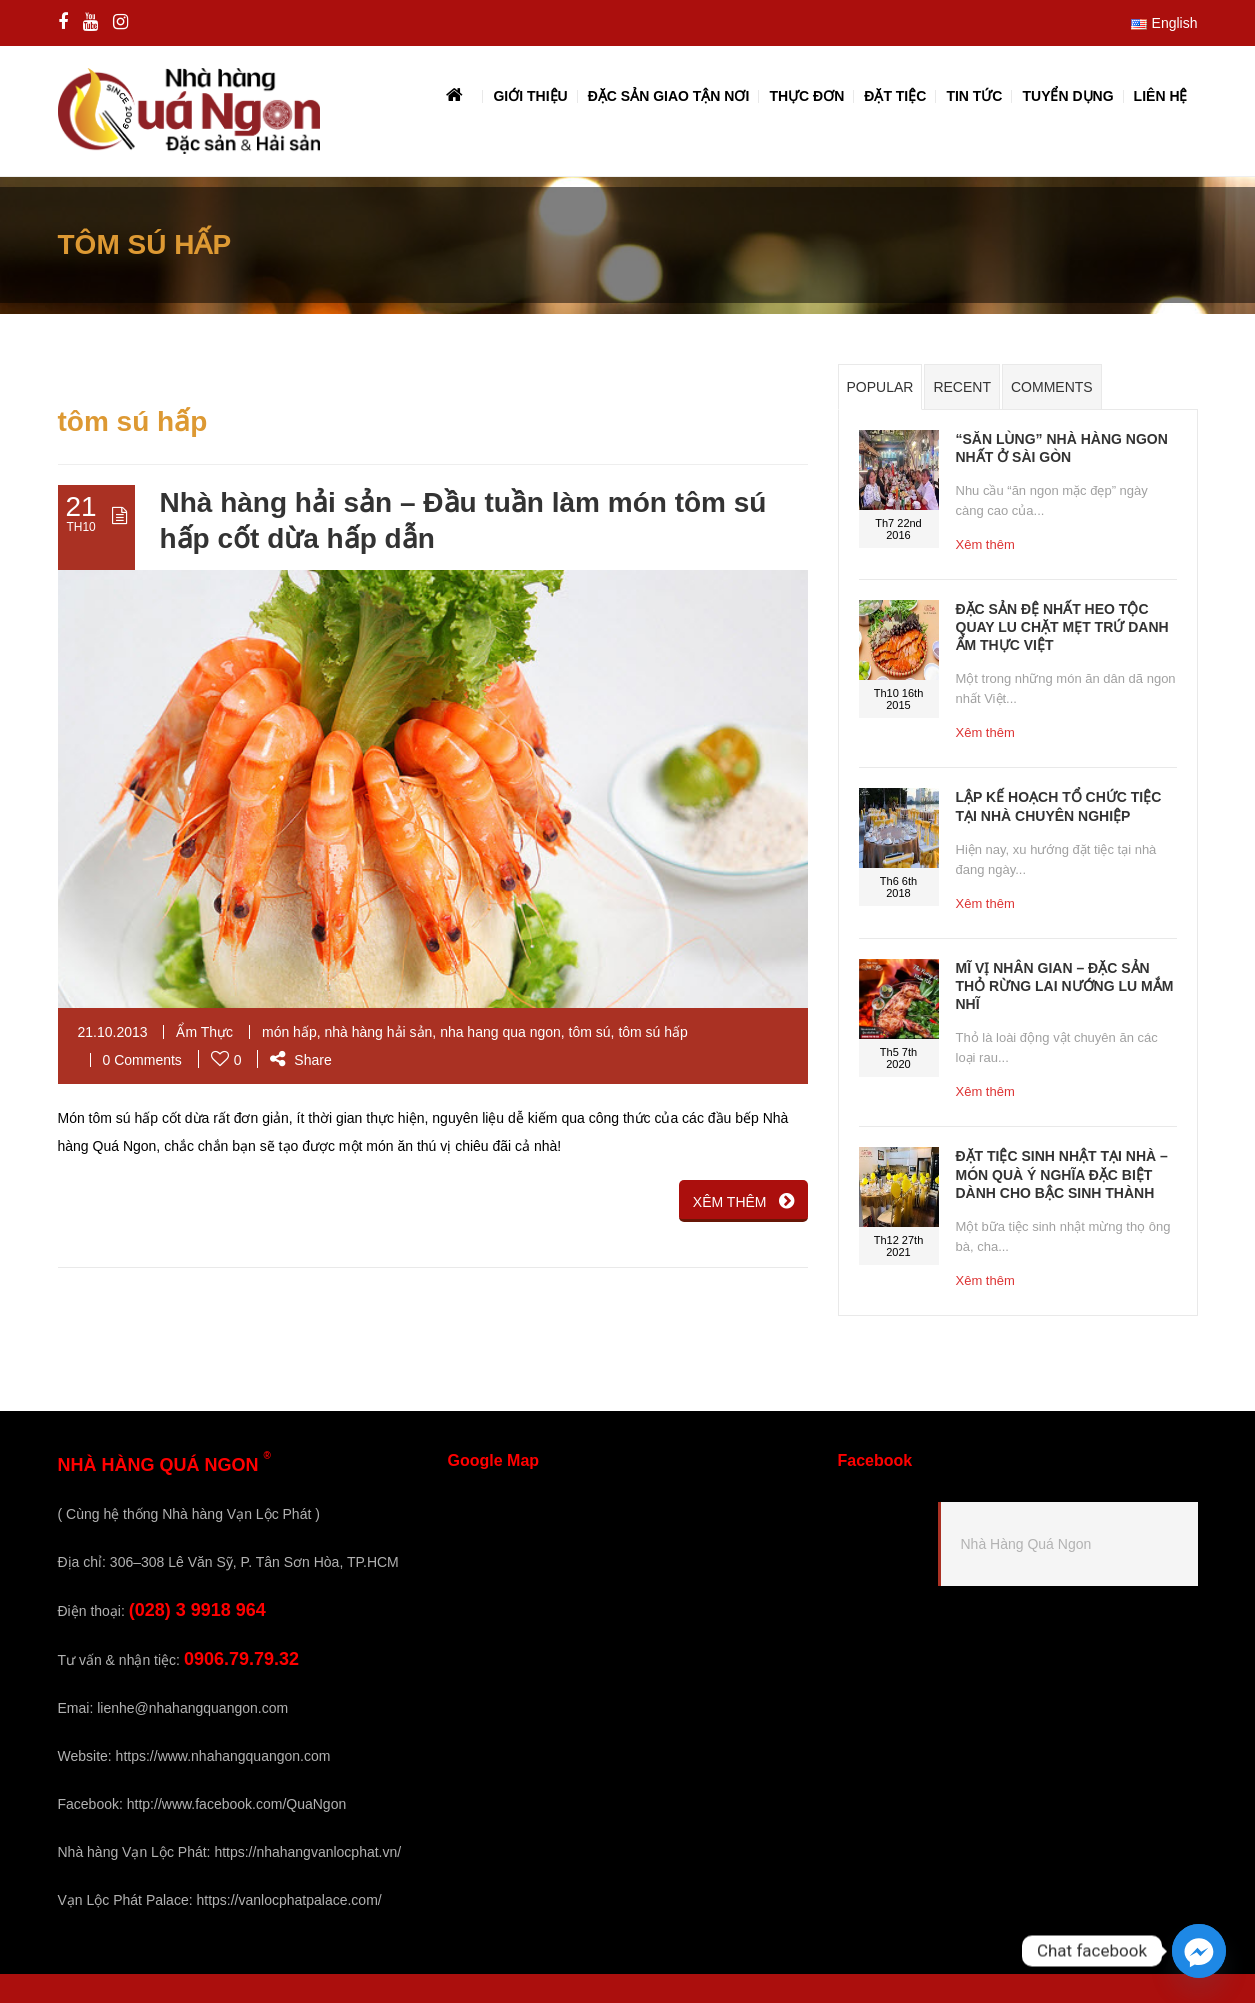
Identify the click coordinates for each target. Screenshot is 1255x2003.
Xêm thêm (985, 544)
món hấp (289, 1032)
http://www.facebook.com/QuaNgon (236, 1804)
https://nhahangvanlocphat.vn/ (307, 1852)
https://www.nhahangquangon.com (223, 1756)
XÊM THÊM (743, 1201)
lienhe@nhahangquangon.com (192, 1708)
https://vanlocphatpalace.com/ (288, 1900)
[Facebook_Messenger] (1199, 1951)
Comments (1052, 387)
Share (300, 1060)
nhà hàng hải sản (378, 1032)
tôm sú (590, 1032)
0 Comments (142, 1060)
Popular (880, 387)
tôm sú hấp (652, 1032)
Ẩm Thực (204, 1032)
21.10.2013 (113, 1032)
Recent (962, 387)
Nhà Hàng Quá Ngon (1026, 1544)
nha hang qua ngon (500, 1032)
